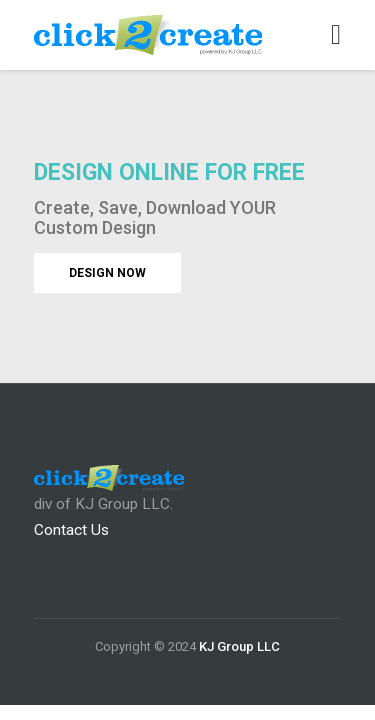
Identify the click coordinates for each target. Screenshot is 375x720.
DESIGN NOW (107, 273)
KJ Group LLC (239, 646)
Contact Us (71, 530)
